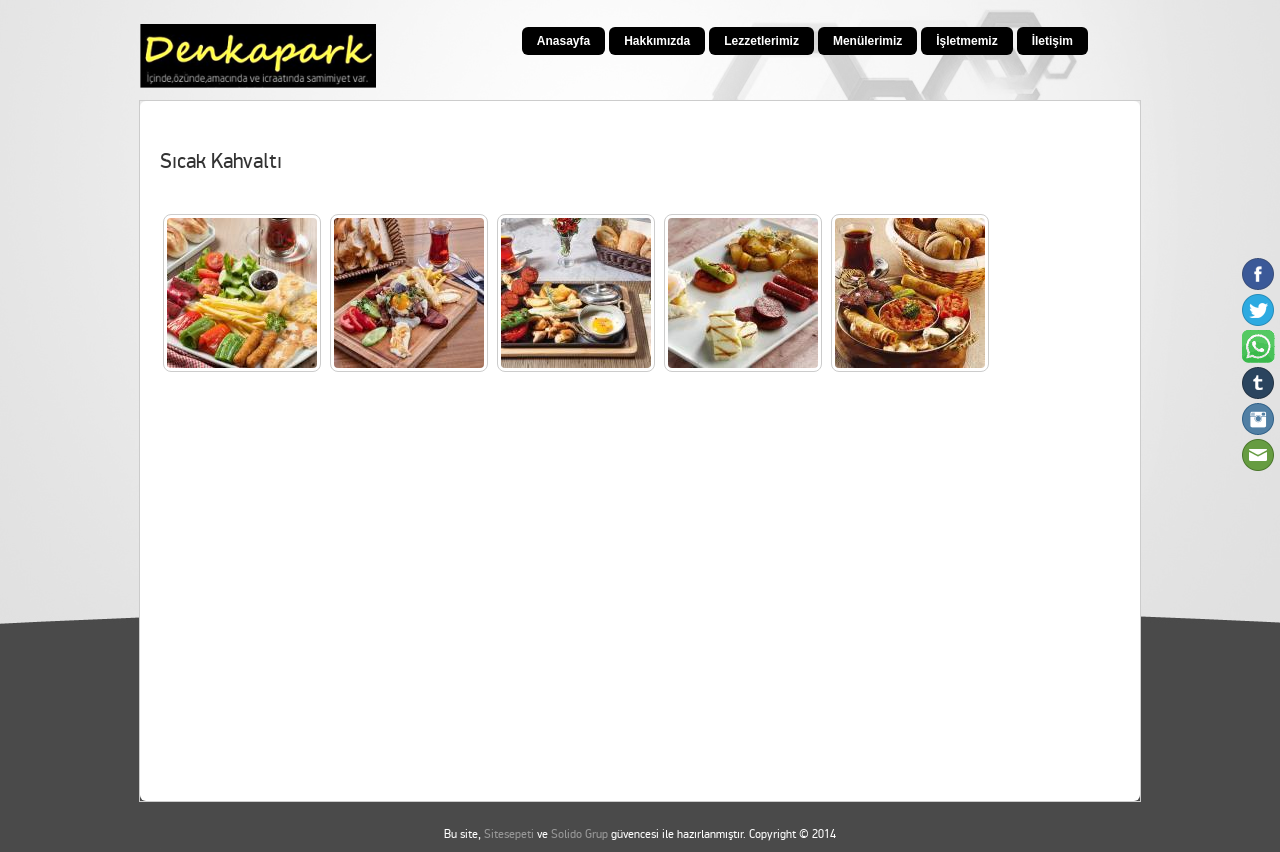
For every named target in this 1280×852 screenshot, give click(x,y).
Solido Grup (579, 834)
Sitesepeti (509, 834)
